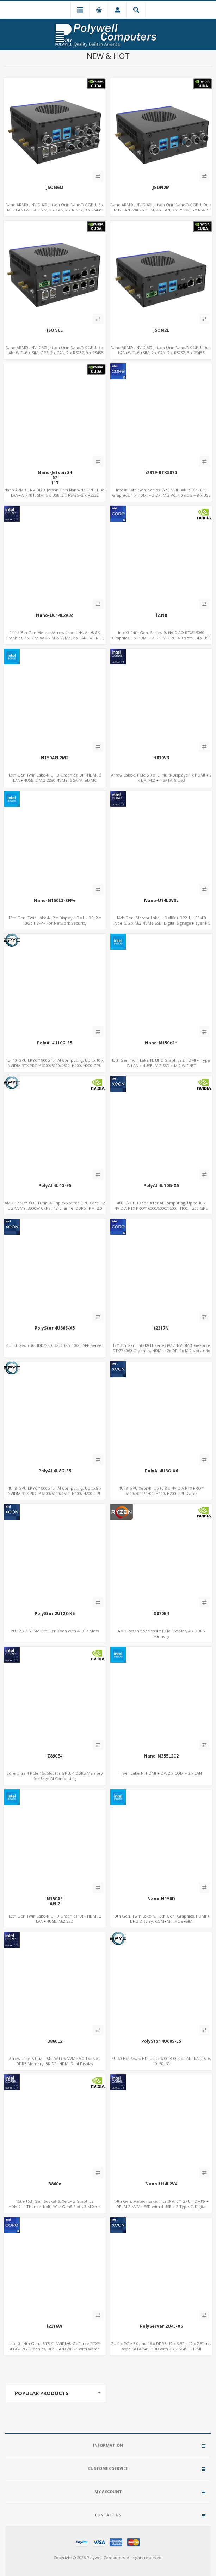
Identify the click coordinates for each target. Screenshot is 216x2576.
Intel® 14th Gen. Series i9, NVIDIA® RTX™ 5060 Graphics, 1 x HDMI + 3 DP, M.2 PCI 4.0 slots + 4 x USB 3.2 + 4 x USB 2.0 (161, 638)
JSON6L (55, 330)
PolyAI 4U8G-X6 (161, 1470)
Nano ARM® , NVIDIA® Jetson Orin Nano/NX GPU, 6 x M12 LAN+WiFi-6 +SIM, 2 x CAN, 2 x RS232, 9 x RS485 (55, 207)
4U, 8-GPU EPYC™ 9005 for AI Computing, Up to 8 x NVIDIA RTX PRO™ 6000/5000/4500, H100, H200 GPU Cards (55, 1493)
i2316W (54, 2326)
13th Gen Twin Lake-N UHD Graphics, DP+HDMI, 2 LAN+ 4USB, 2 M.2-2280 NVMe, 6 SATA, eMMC (54, 777)
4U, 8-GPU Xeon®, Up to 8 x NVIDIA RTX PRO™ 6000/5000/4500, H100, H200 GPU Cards (161, 1490)
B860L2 (54, 2041)
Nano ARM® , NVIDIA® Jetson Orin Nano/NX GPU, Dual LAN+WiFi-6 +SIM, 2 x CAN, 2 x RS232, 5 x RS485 (161, 350)
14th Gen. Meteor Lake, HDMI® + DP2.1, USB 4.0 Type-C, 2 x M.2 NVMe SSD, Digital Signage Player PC (161, 920)
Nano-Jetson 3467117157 (55, 480)
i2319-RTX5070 (161, 472)
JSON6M (54, 187)
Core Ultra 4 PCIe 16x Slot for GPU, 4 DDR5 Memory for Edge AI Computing (54, 1776)
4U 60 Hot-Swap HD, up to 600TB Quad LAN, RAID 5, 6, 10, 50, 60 (161, 2061)
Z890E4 (54, 1756)
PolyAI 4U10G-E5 (54, 1043)
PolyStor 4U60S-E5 (161, 2041)
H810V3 (161, 757)
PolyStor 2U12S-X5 (55, 1613)
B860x (54, 2184)
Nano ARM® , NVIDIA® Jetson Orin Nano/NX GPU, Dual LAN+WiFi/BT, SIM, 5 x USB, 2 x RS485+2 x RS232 (54, 492)
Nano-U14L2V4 (161, 2184)
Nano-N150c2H (161, 1043)
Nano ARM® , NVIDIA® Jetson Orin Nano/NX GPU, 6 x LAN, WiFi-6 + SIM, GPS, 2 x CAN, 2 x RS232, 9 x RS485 (55, 350)
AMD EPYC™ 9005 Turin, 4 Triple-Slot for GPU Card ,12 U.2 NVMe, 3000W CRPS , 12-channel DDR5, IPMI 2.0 (55, 1205)
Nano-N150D (161, 1898)
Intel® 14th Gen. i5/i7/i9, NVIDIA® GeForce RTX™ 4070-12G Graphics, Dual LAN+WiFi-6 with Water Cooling (54, 2349)
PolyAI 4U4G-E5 (54, 1185)
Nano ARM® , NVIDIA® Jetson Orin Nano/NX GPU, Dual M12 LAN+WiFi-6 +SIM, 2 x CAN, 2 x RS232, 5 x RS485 (161, 207)
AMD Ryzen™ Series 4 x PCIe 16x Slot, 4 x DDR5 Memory (161, 1633)
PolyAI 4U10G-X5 (161, 1185)
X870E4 (161, 1613)
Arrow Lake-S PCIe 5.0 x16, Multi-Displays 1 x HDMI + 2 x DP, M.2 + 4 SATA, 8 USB (161, 777)
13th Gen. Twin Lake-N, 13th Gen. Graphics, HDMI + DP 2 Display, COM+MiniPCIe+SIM (161, 1918)
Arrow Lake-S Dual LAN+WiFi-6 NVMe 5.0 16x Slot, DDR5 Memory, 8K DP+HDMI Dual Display (55, 2061)
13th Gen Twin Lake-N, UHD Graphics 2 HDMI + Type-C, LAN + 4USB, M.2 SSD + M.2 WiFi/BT (161, 1062)
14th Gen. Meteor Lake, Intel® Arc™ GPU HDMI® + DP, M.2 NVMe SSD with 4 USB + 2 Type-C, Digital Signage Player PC (161, 2206)
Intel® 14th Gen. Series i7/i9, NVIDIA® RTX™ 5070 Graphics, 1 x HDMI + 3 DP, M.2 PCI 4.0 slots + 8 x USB (161, 492)
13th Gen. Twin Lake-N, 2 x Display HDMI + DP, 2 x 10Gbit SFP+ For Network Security (54, 920)
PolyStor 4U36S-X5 (55, 1328)
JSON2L (161, 330)
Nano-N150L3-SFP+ (55, 900)
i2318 (161, 615)
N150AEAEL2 (55, 1901)
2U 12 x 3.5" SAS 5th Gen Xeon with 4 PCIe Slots (55, 1630)
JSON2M (161, 187)
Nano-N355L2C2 (161, 1756)
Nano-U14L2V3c (161, 900)
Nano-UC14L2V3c (54, 615)
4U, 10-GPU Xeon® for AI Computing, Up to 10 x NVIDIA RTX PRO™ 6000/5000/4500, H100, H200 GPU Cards (161, 1208)
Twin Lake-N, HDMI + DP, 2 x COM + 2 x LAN (161, 1773)
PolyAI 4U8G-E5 (54, 1470)
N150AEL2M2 (54, 757)
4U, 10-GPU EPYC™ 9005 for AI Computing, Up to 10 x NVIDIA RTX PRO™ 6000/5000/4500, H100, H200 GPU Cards (55, 1065)
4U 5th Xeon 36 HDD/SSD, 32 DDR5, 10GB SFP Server (54, 1345)
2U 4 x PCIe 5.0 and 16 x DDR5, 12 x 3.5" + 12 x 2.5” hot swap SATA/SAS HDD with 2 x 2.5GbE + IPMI (161, 2346)
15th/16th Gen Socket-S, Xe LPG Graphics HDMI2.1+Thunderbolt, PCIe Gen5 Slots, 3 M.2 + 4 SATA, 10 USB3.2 (54, 2206)
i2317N (161, 1328)
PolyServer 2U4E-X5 (161, 2326)
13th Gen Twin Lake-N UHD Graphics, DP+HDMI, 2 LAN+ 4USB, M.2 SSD (54, 1918)
